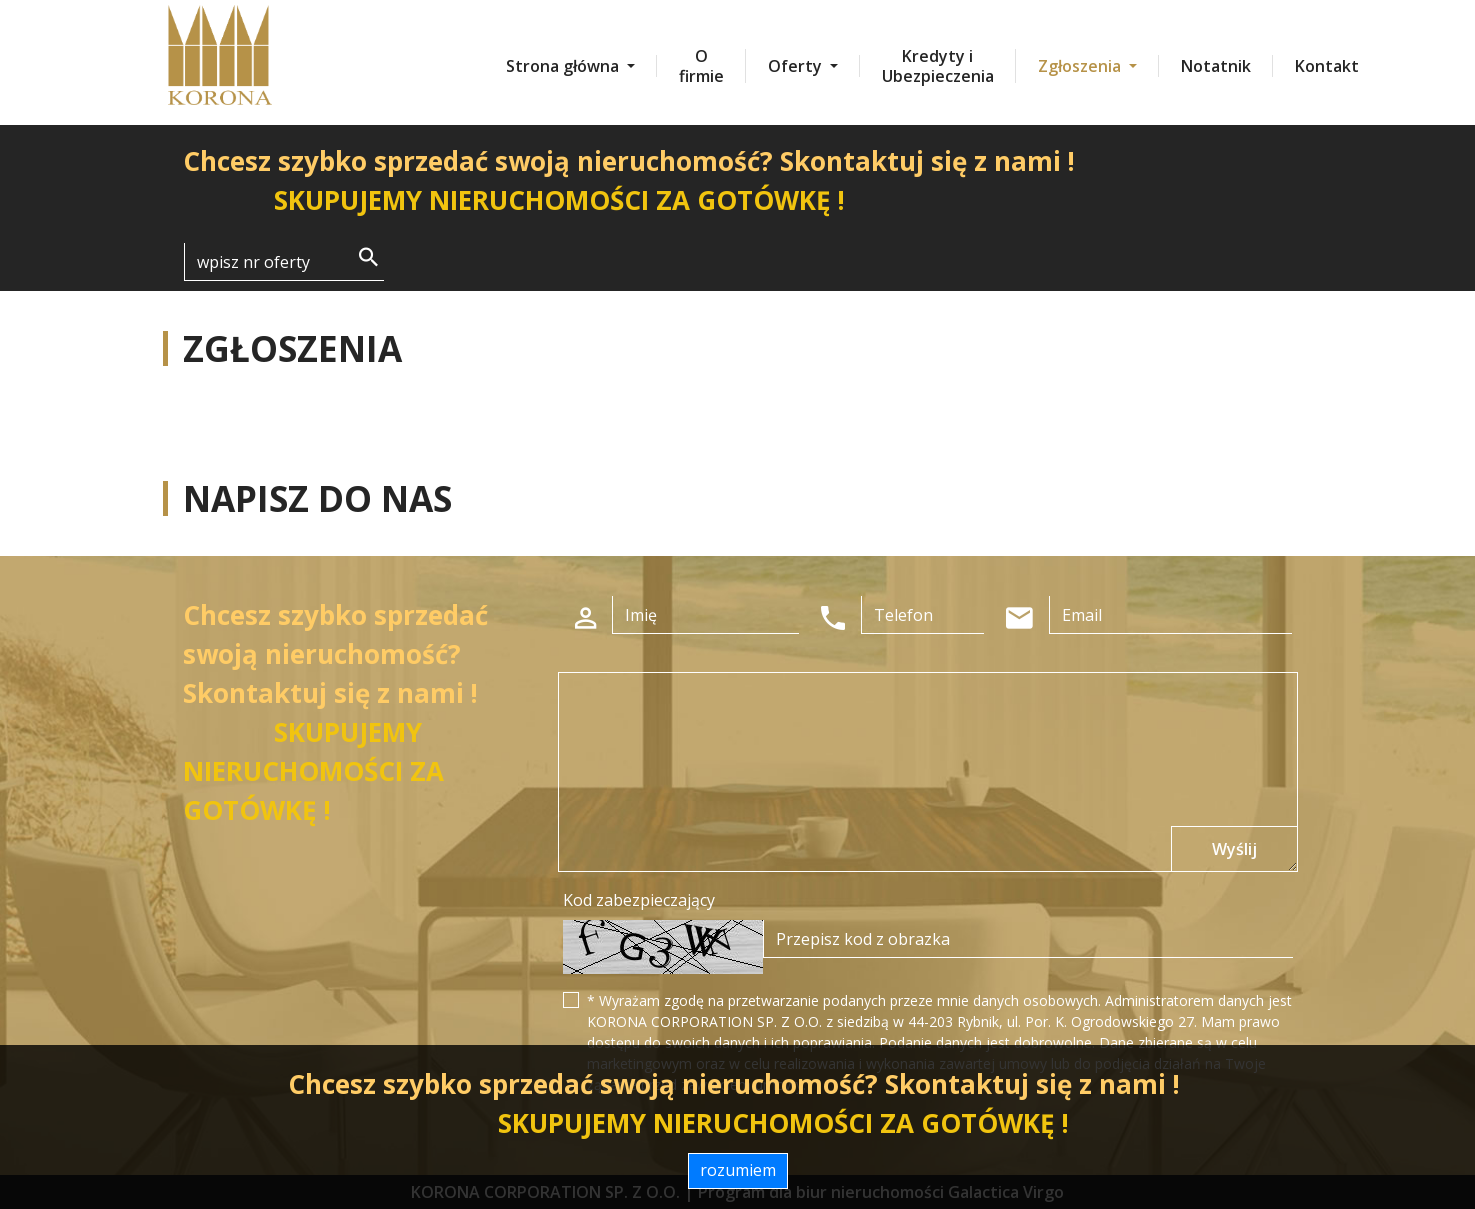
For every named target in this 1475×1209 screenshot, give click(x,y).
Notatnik (1216, 66)
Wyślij (1234, 849)
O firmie (701, 66)
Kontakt (1327, 66)
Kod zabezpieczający (639, 900)
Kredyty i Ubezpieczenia (938, 66)
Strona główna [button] (564, 66)
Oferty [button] (797, 66)
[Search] (284, 262)
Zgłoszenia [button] (1081, 66)
